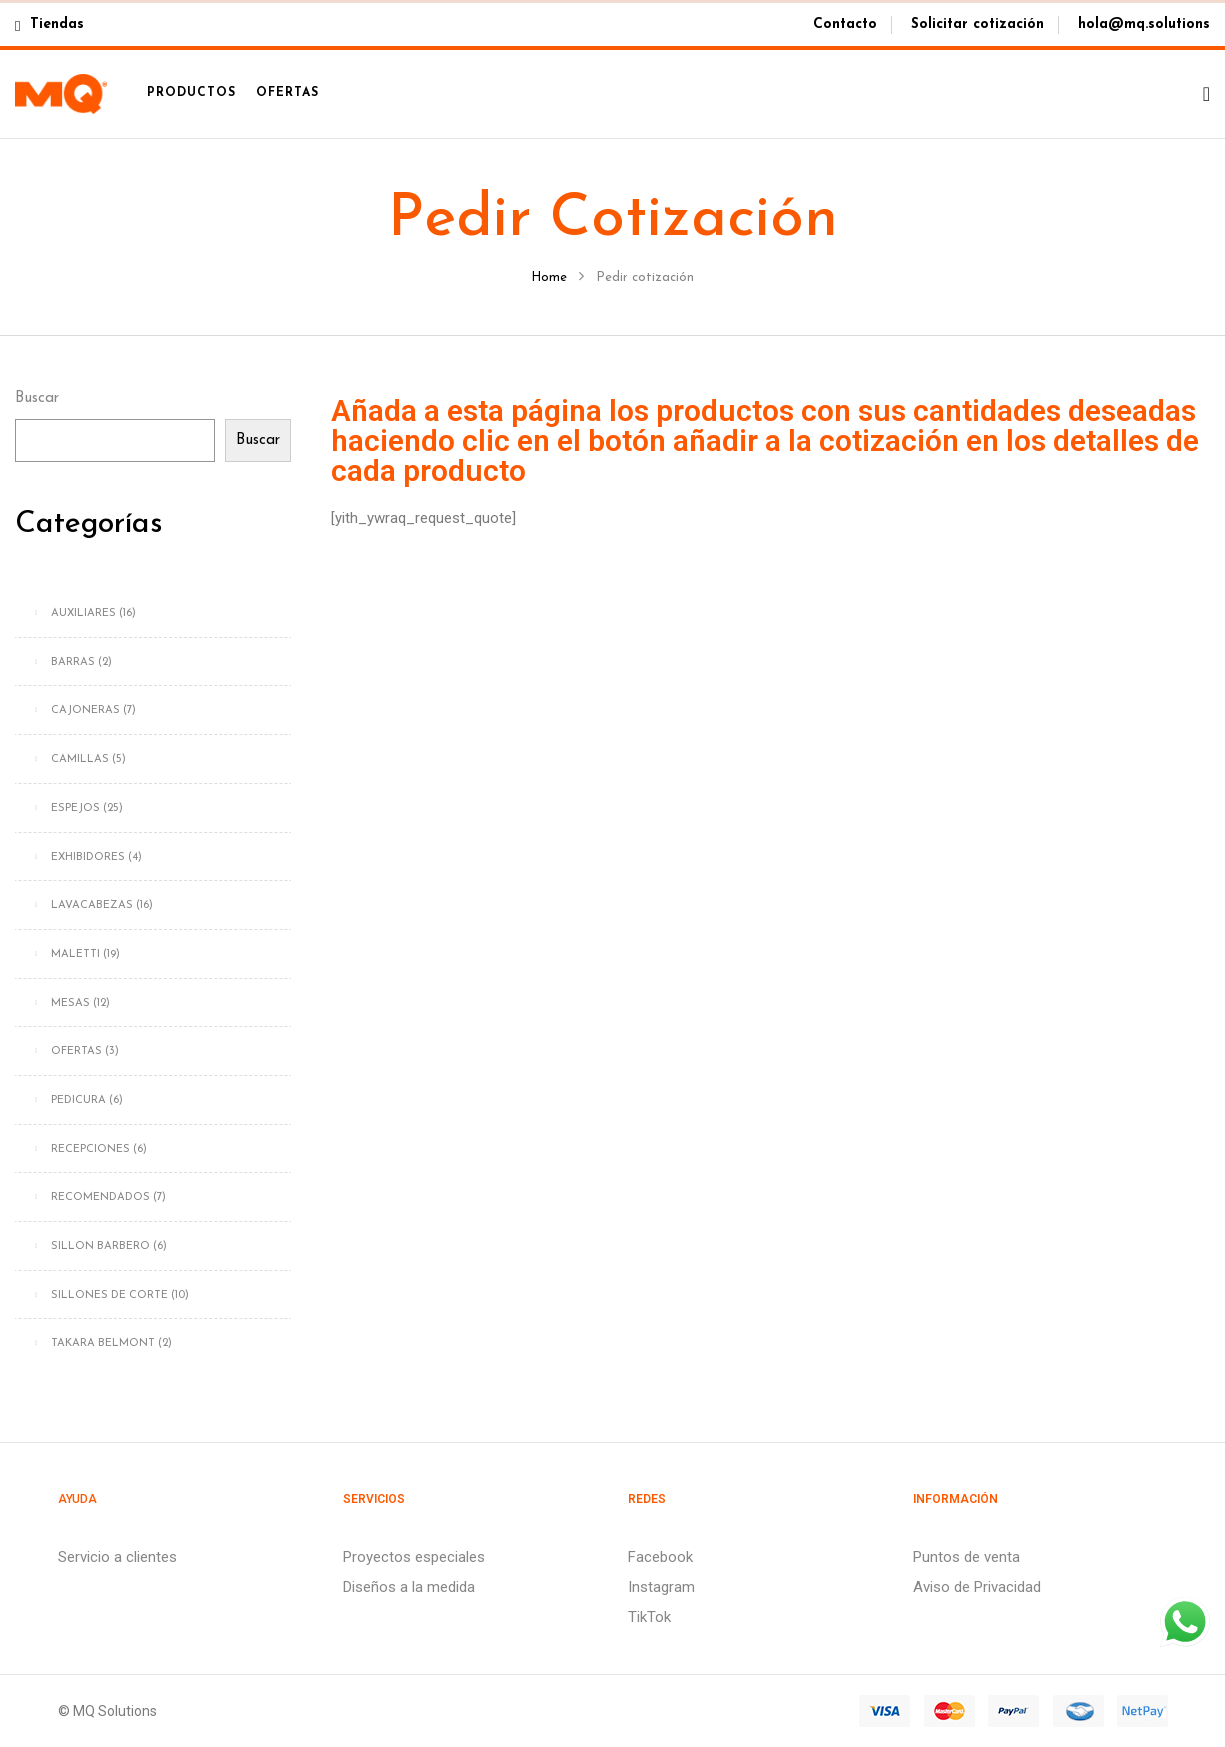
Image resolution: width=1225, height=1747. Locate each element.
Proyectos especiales (414, 1557)
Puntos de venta (966, 1557)
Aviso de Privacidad (977, 1587)
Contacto (845, 24)
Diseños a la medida (409, 1587)
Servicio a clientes (117, 1557)
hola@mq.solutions (1144, 24)
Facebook (660, 1557)
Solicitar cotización (977, 24)
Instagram (661, 1587)
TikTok (649, 1617)
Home (549, 277)
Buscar (37, 398)
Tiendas (49, 24)
